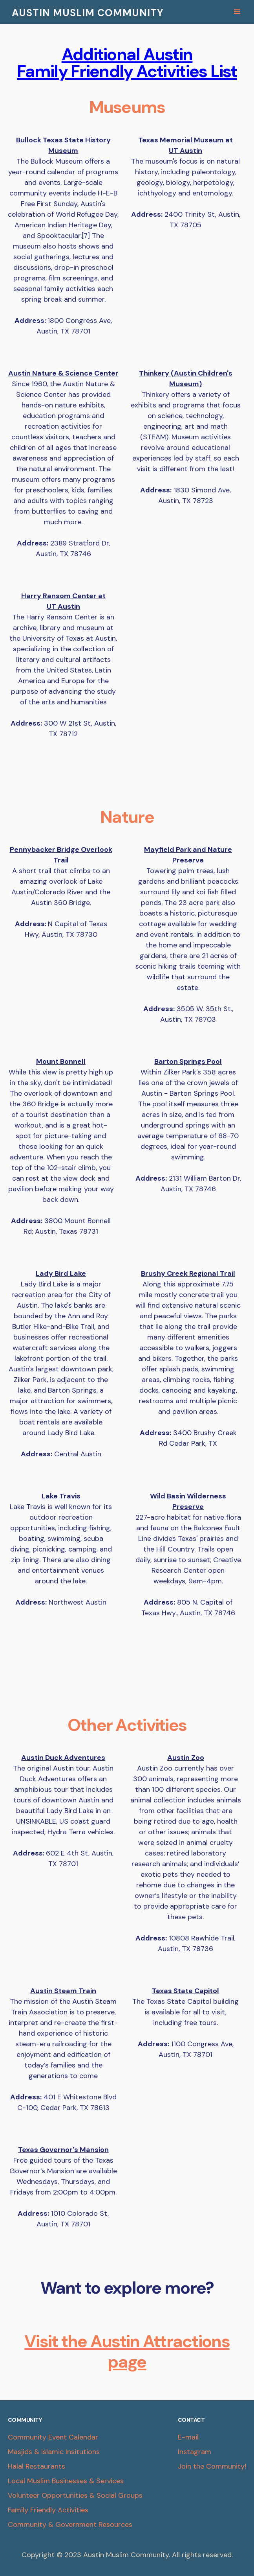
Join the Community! (212, 2466)
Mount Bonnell (61, 1061)
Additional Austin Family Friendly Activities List (127, 62)
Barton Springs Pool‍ (188, 1061)
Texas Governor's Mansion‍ (63, 2149)
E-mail (188, 2437)
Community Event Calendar (53, 2437)
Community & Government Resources (70, 2524)
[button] (239, 12)
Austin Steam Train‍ (63, 1991)
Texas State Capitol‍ (185, 1991)
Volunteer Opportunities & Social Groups (75, 2495)
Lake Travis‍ (61, 1496)
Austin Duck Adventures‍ (63, 1757)
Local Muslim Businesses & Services (66, 2481)
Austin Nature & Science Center (63, 373)
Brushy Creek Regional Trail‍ (188, 1273)
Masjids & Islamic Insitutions (54, 2451)
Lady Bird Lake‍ (61, 1273)
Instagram (194, 2451)
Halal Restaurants (36, 2466)
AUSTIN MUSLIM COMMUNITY (88, 12)
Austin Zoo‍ (185, 1757)
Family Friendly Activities (48, 2510)
